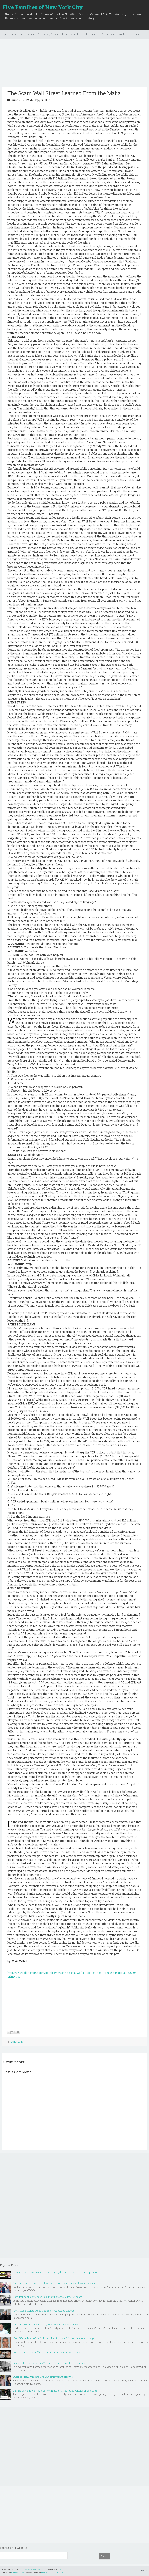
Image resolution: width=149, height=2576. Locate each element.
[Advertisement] (74, 64)
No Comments (16, 2042)
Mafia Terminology (113, 14)
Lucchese (134, 14)
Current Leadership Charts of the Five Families (46, 14)
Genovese (11, 18)
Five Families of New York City (42, 7)
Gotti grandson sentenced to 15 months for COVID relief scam (47, 2296)
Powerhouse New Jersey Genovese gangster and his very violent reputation (55, 2272)
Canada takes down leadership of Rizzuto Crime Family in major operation (55, 2390)
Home (9, 14)
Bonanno (52, 18)
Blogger (61, 2569)
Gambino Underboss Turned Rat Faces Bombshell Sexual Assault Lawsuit (54, 2283)
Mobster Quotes (89, 14)
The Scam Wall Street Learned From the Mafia (64, 93)
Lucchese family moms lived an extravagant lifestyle (43, 2376)
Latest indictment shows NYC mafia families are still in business (49, 2363)
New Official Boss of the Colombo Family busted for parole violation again (54, 2338)
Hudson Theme (17, 2572)
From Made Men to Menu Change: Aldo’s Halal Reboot (43, 2310)
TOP (144, 2570)
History (90, 18)
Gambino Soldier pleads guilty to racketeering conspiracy (45, 2324)
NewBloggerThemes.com (52, 2572)
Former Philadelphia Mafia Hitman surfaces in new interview (47, 2352)
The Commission (71, 18)
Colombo (39, 18)
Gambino (26, 18)
